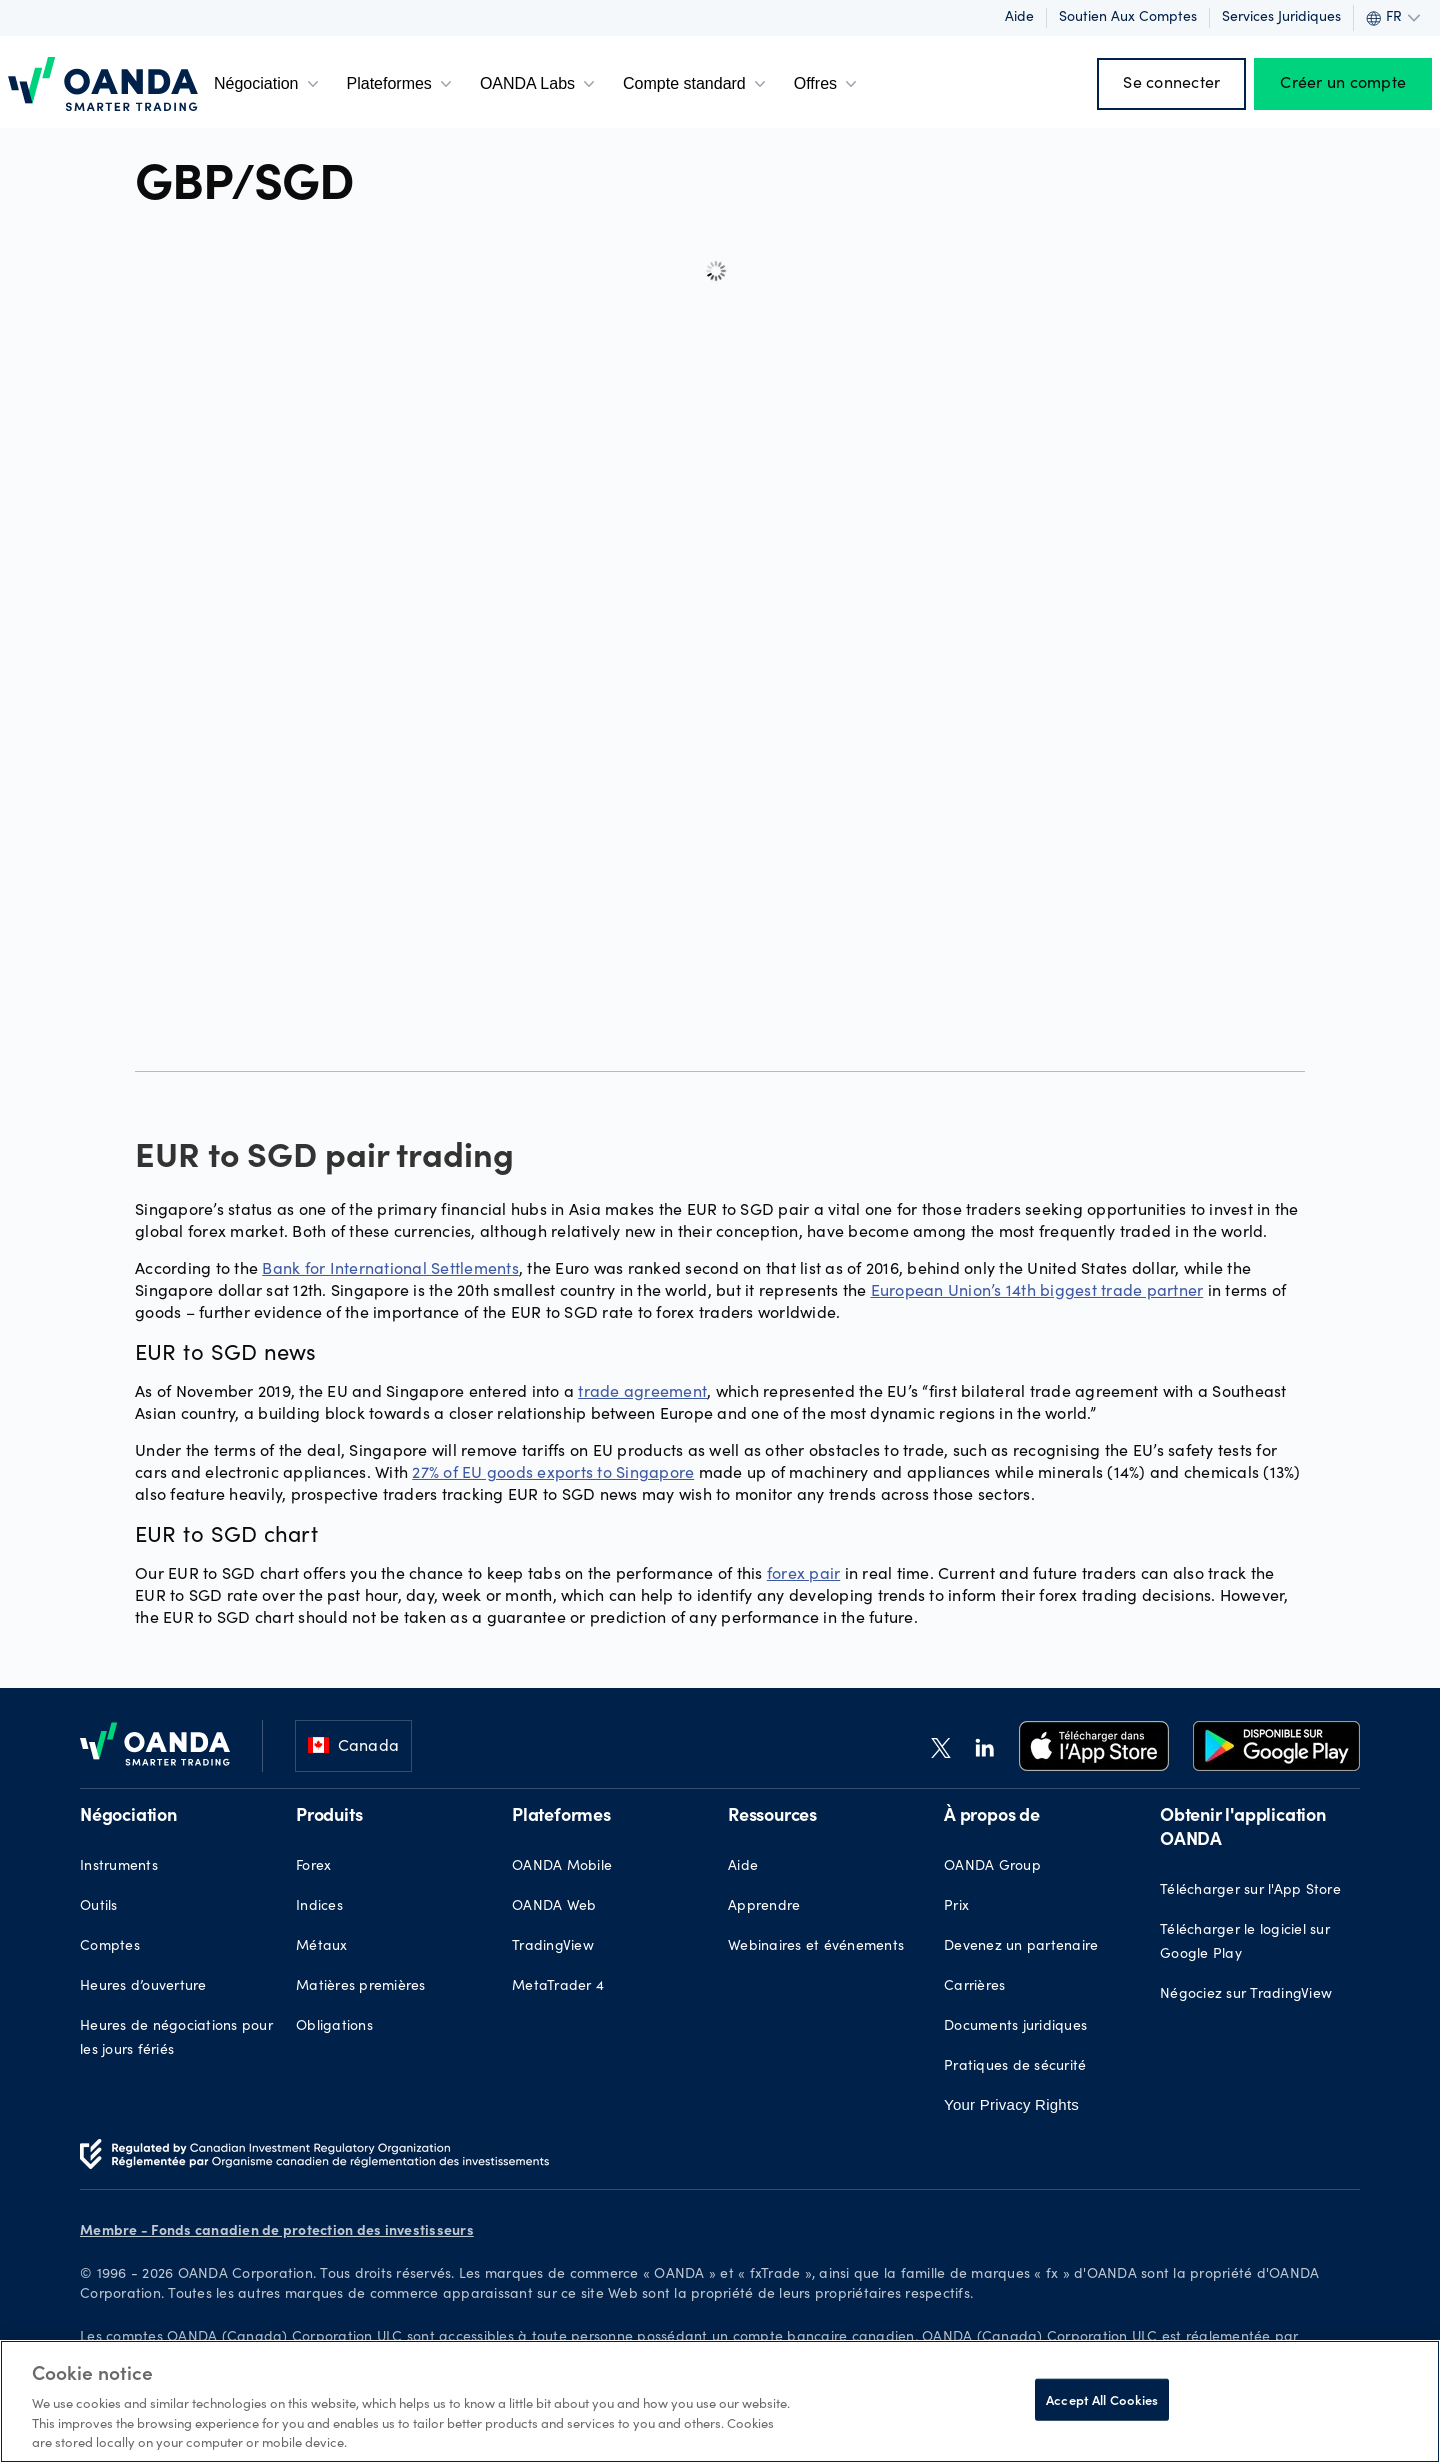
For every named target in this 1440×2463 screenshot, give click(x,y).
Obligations (334, 2027)
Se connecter (1171, 84)
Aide (1019, 18)
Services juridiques (1281, 18)
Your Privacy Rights (1011, 2104)
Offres (827, 84)
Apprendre (764, 1907)
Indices (319, 1907)
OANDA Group (992, 1867)
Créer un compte (1343, 84)
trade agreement (642, 1390)
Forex (313, 1867)
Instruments (119, 1867)
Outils (99, 1907)
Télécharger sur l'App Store (1250, 1891)
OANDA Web (554, 1907)
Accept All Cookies (1102, 2399)
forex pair (804, 1572)
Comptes (110, 1947)
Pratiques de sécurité (1015, 2067)
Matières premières (361, 1987)
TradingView (553, 1947)
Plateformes (401, 84)
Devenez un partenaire (1021, 1947)
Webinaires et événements (816, 1947)
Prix (956, 1907)
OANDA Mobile (562, 1867)
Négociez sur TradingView (1246, 1995)
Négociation (268, 84)
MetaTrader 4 (558, 1987)
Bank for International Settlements (390, 1267)
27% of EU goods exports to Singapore (553, 1471)
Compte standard (696, 84)
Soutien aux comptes (1128, 18)
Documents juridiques (1015, 2027)
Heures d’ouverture (143, 1987)
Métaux (322, 1947)
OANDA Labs (539, 84)
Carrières (974, 1987)
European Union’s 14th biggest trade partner (1037, 1289)
